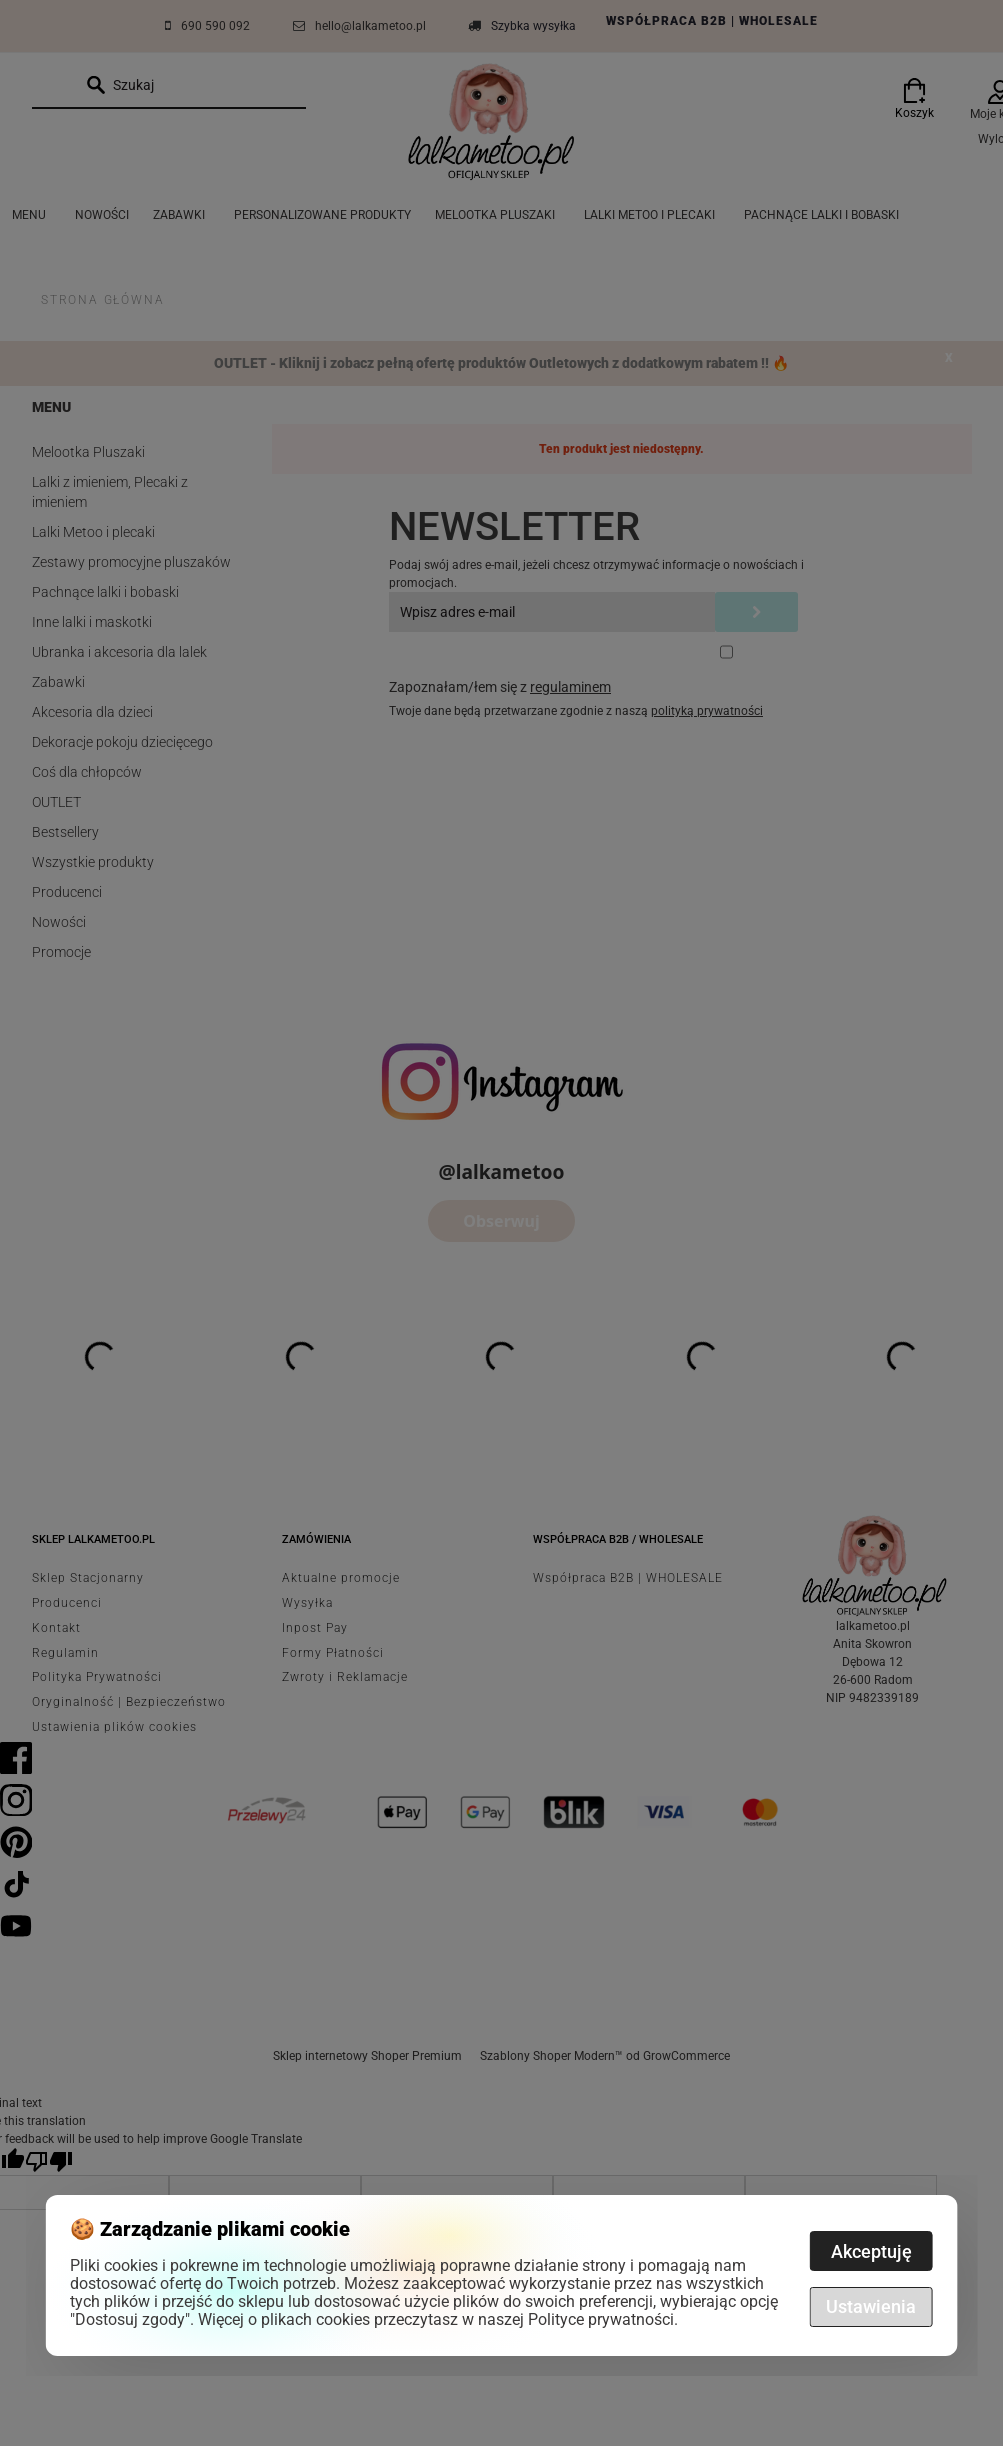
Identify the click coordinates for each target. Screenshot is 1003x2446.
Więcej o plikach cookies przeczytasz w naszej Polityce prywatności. (438, 2319)
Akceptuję (871, 2251)
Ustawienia (871, 2306)
